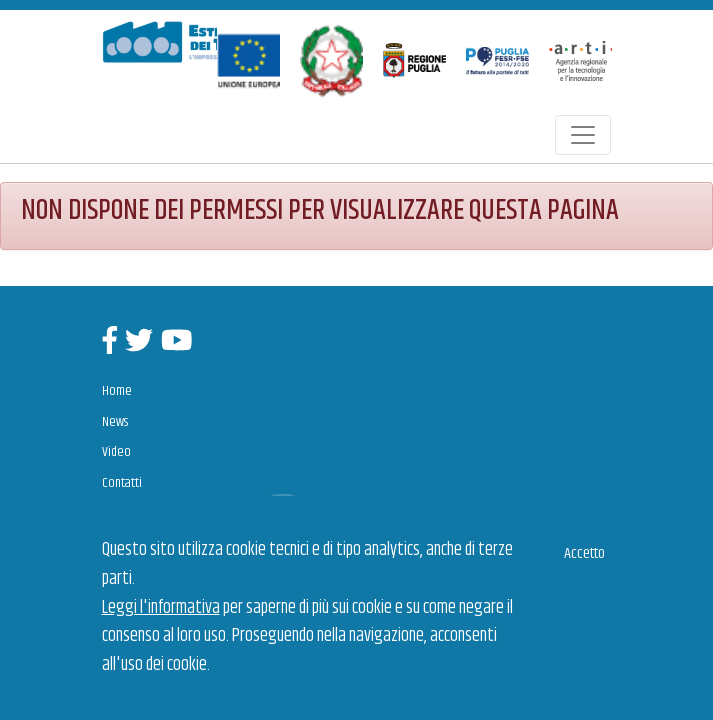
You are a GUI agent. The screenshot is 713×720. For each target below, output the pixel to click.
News (115, 422)
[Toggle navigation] (583, 135)
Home (117, 391)
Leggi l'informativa (161, 608)
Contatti (122, 483)
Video (116, 452)
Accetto (584, 553)
